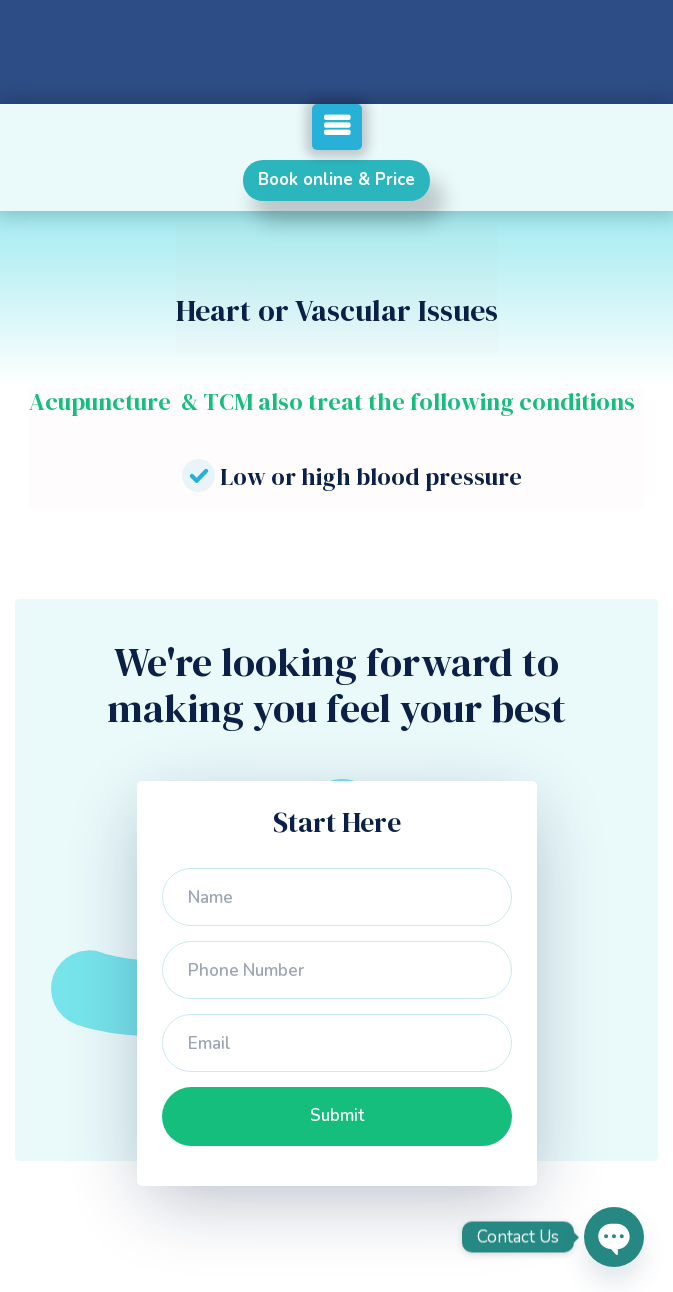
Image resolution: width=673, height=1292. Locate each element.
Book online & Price (336, 179)
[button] (337, 127)
